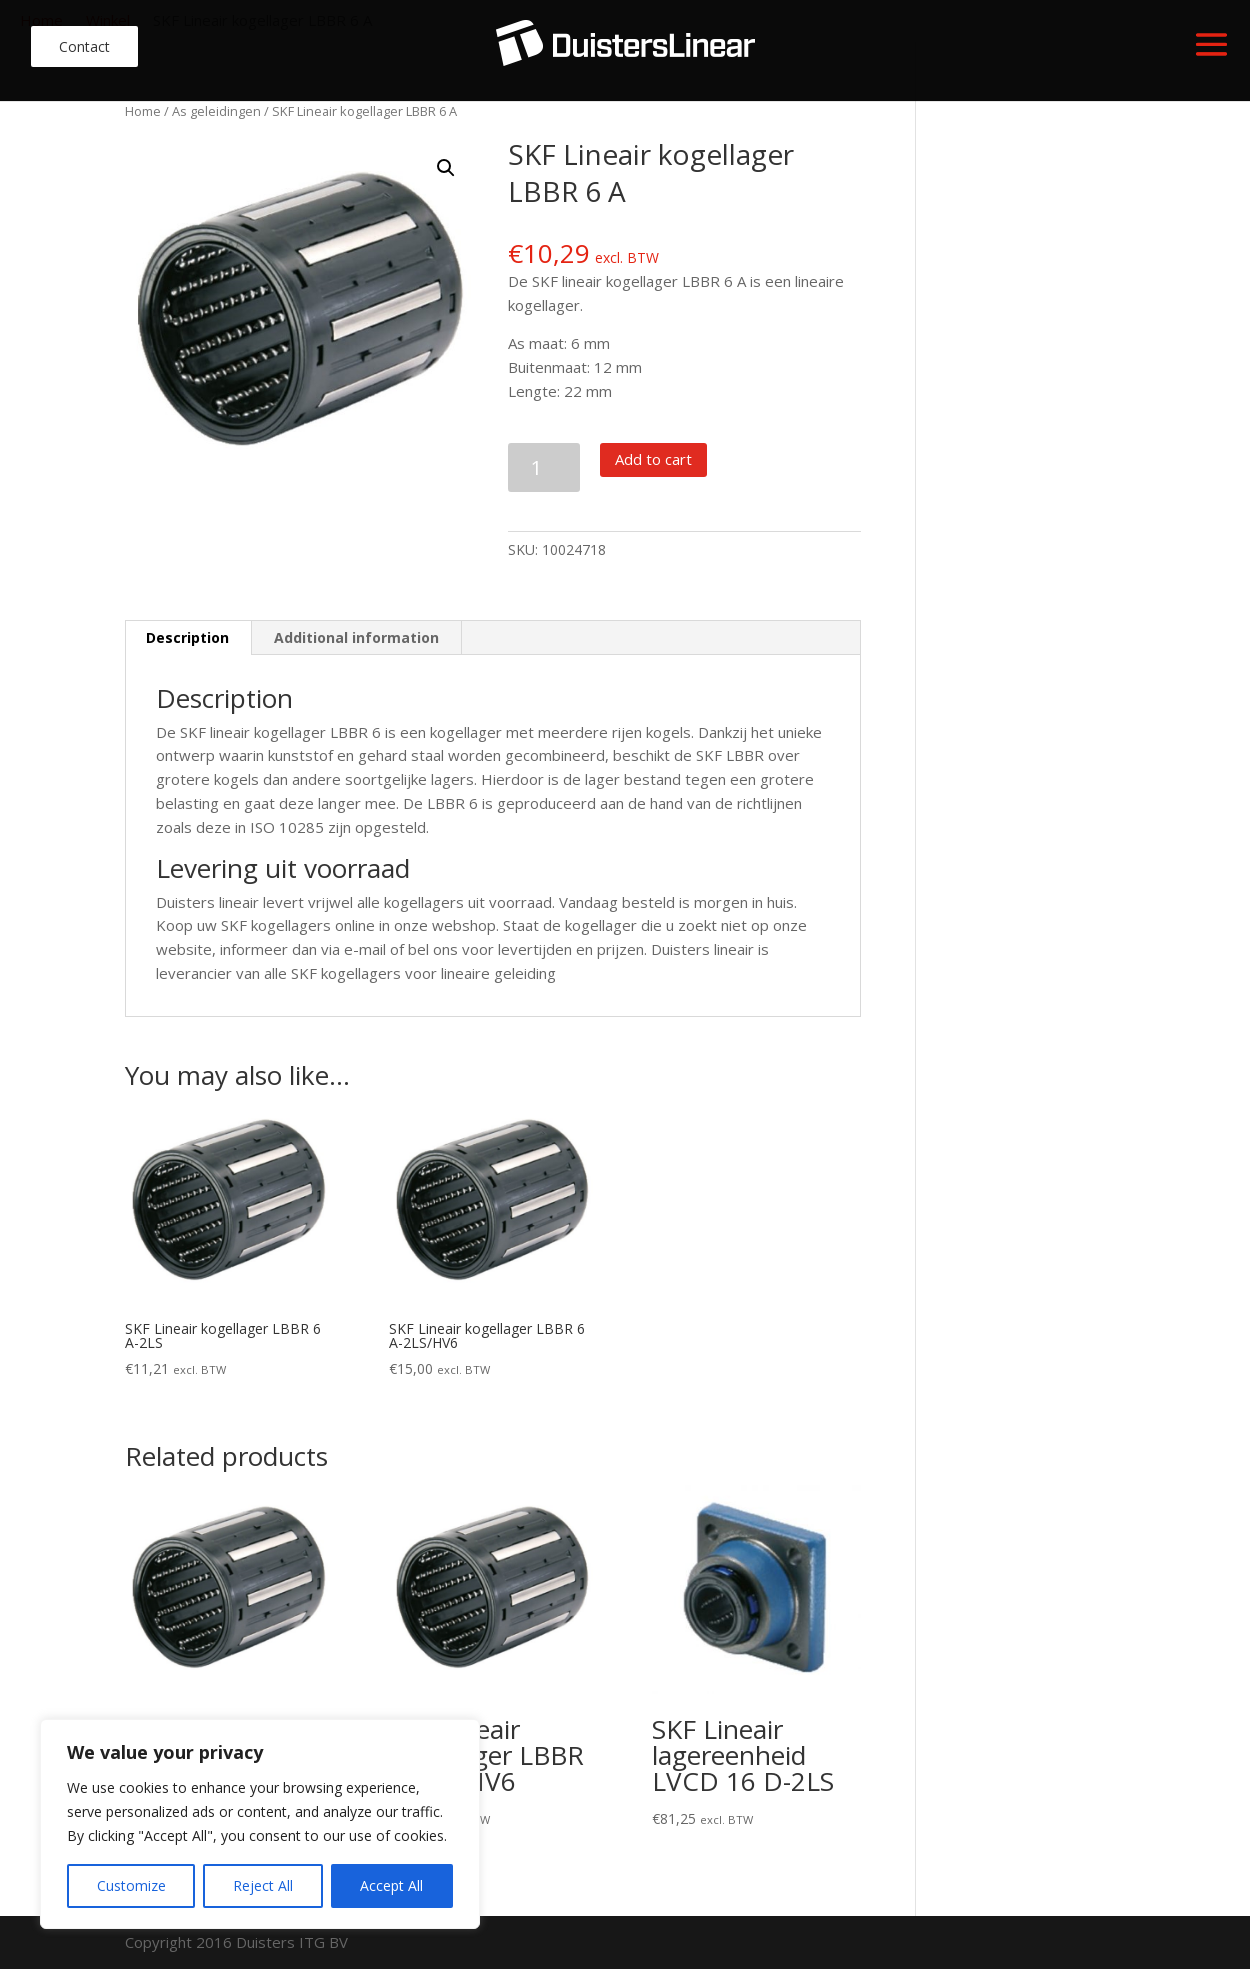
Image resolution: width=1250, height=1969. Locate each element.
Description (187, 637)
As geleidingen (216, 111)
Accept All (391, 1885)
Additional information (356, 637)
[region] (260, 1824)
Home (143, 111)
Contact (84, 46)
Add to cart (653, 459)
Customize (131, 1885)
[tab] (188, 638)
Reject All (263, 1885)
